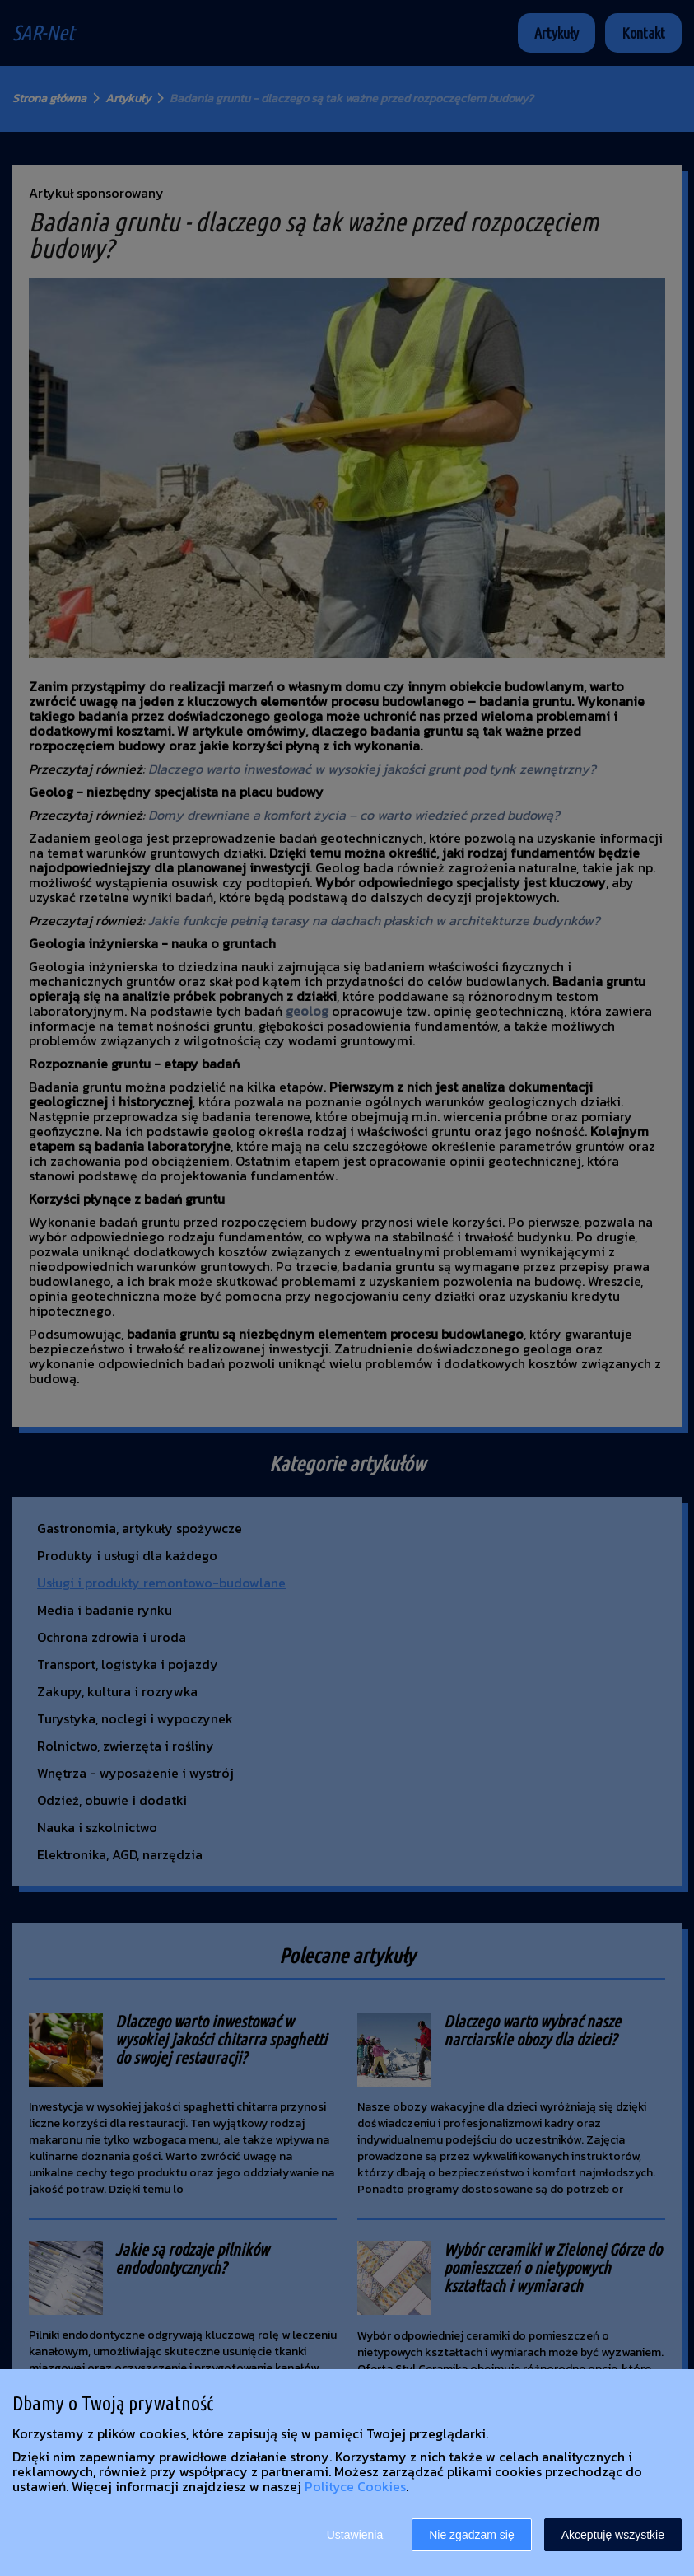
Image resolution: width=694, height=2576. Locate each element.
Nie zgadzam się (472, 2534)
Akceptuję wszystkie (612, 2534)
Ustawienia (355, 2534)
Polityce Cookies (355, 2486)
